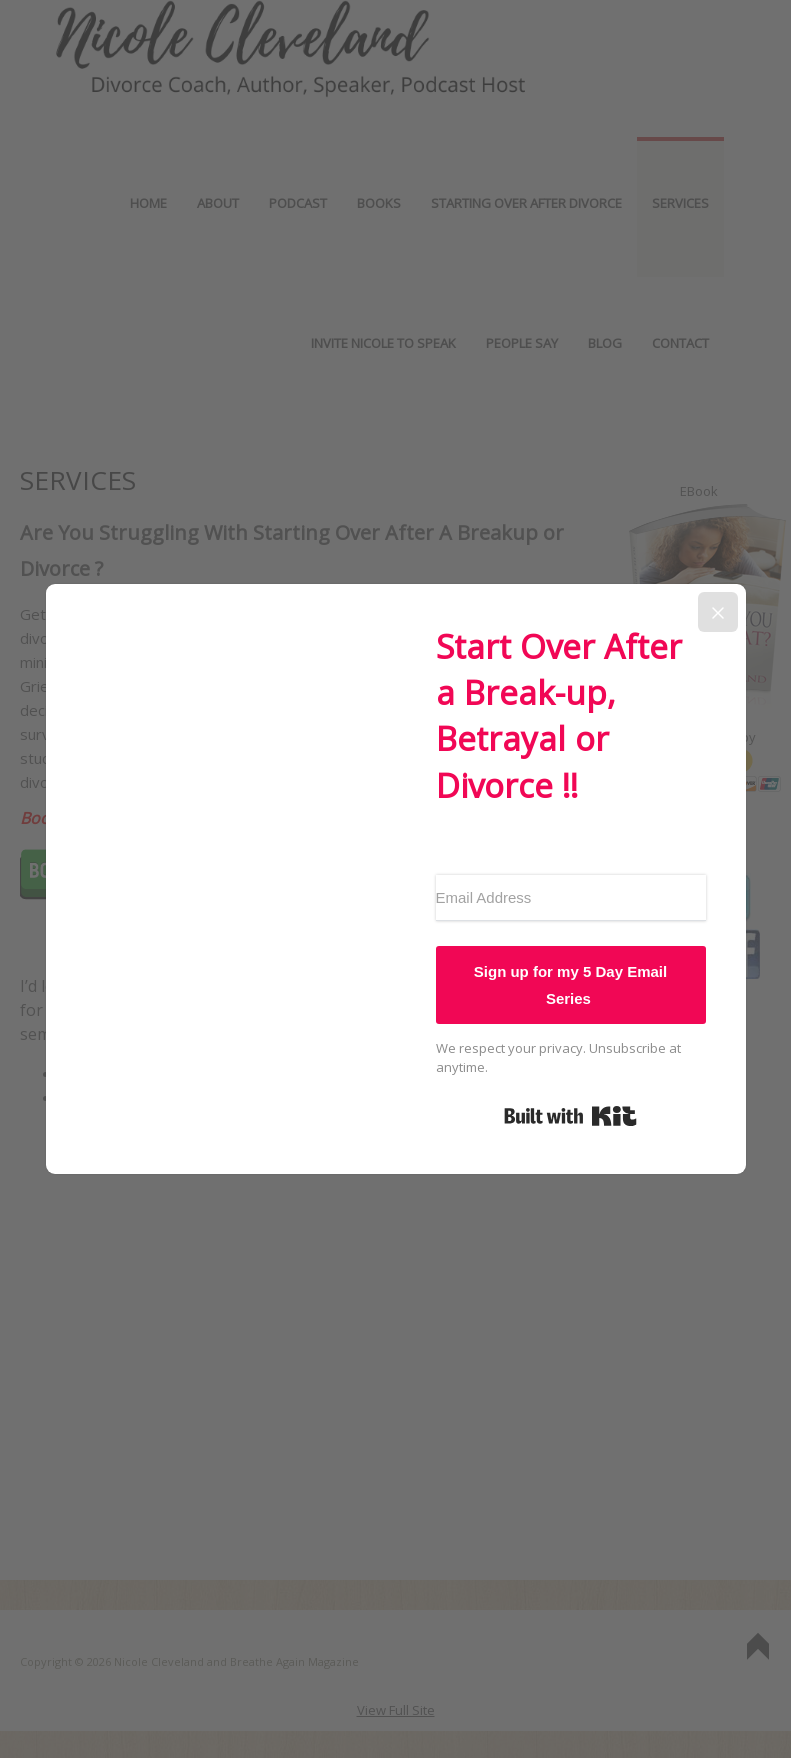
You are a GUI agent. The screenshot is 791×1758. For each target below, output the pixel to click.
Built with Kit (570, 1116)
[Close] (718, 612)
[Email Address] (571, 898)
